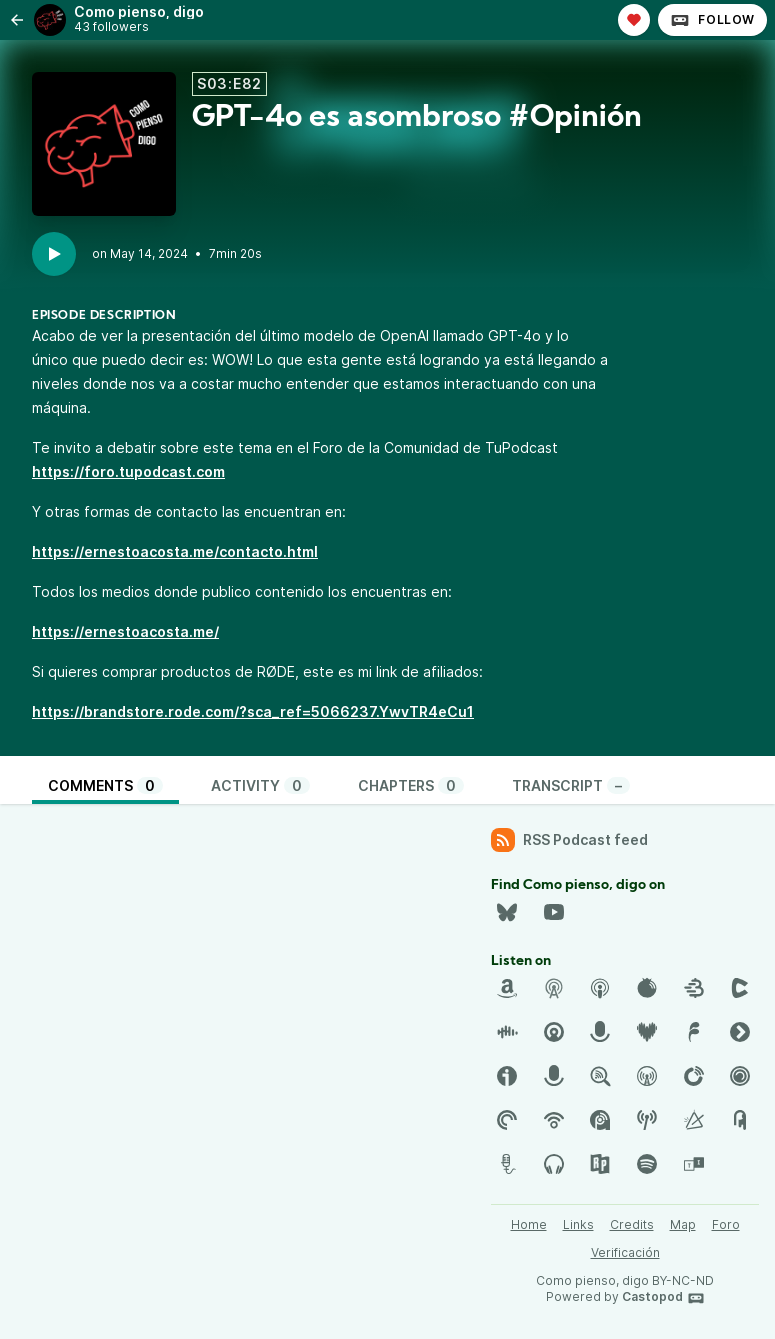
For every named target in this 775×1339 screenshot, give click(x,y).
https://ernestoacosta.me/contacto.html (175, 551)
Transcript (571, 785)
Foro (726, 1224)
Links (578, 1224)
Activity (260, 785)
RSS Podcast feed (569, 840)
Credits (632, 1224)
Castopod (663, 1298)
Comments (105, 785)
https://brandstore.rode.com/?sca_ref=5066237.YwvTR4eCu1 (253, 711)
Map (683, 1224)
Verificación (625, 1252)
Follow (712, 20)
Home (529, 1224)
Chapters (411, 785)
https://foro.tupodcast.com (128, 471)
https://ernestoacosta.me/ (125, 631)
